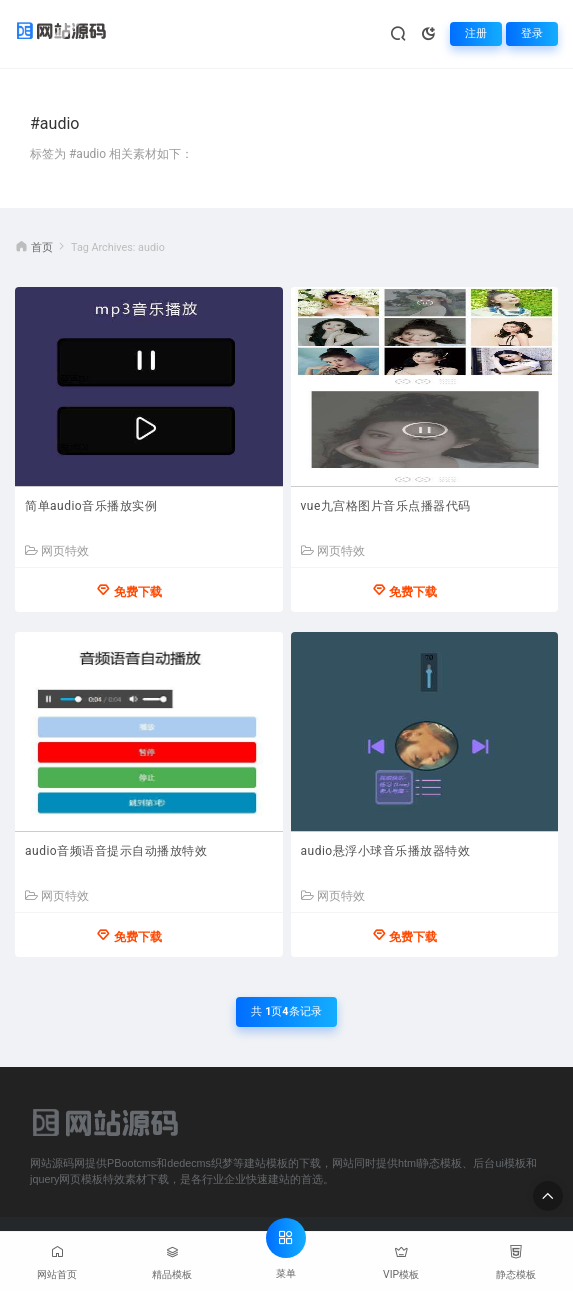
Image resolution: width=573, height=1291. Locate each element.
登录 (532, 33)
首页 (42, 247)
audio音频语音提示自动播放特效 (116, 851)
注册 (476, 33)
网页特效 (57, 551)
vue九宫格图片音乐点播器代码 (386, 506)
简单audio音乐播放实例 (91, 506)
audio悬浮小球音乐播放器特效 (386, 851)
